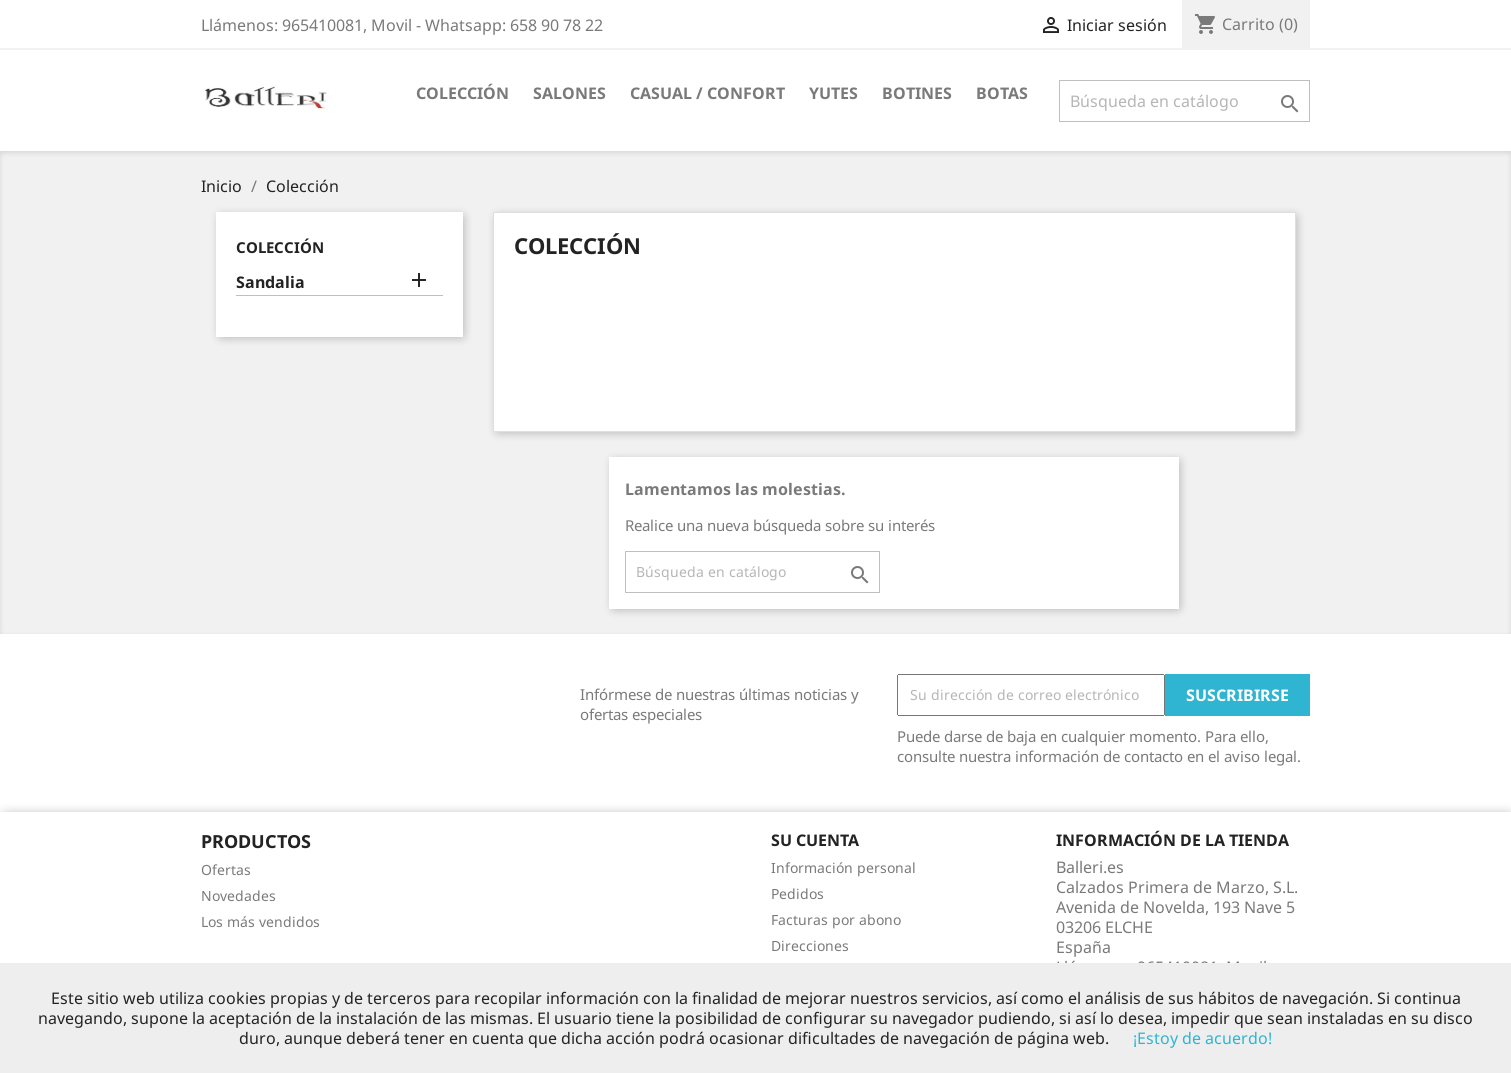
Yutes (833, 93)
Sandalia (270, 282)
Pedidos (797, 893)
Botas (1002, 93)
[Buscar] (1184, 101)
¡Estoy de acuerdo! (1202, 1038)
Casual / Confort (707, 93)
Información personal (843, 867)
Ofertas (226, 869)
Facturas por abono (836, 919)
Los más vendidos (260, 921)
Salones (569, 93)
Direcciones (810, 945)
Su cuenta (815, 840)
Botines (917, 93)
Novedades (238, 895)
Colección (462, 93)
